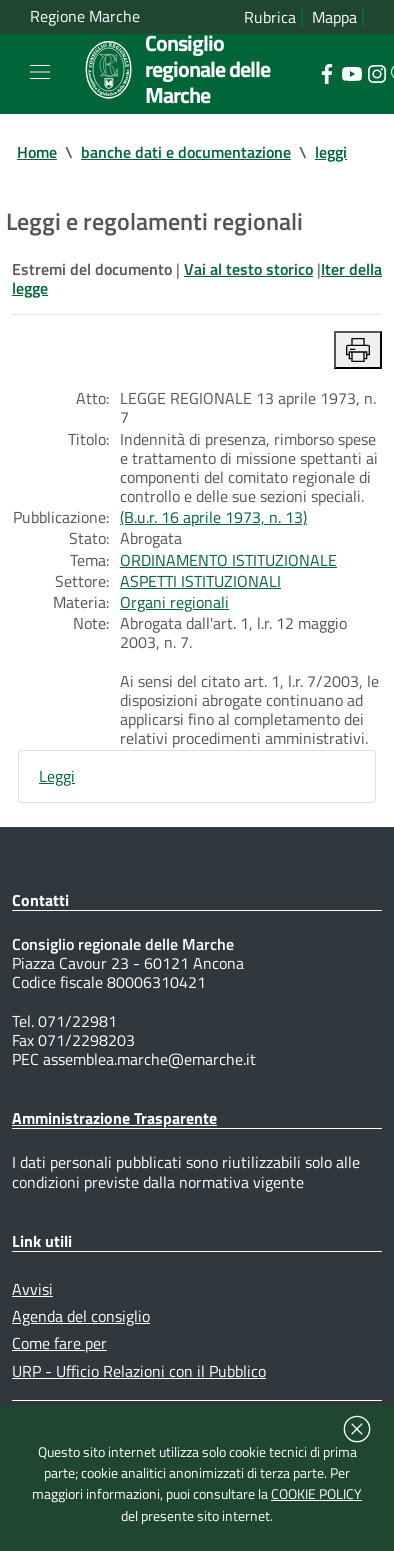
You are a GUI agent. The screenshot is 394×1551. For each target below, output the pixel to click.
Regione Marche (85, 16)
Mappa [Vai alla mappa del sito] (334, 17)
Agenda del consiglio (81, 1316)
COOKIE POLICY (316, 1494)
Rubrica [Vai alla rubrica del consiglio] (270, 17)
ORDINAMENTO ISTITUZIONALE (228, 560)
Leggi (57, 776)
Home (37, 152)
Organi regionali (174, 602)
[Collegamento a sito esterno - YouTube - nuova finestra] (351, 72)
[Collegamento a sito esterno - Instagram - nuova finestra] (376, 72)
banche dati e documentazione (186, 152)
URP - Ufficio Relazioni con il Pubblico (139, 1371)
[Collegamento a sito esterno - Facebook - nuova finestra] (326, 72)
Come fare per (59, 1343)
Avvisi (32, 1289)
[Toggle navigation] (40, 72)
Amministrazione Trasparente (114, 1118)
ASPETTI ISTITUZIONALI (200, 581)
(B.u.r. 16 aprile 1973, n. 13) (213, 517)
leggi (331, 152)
